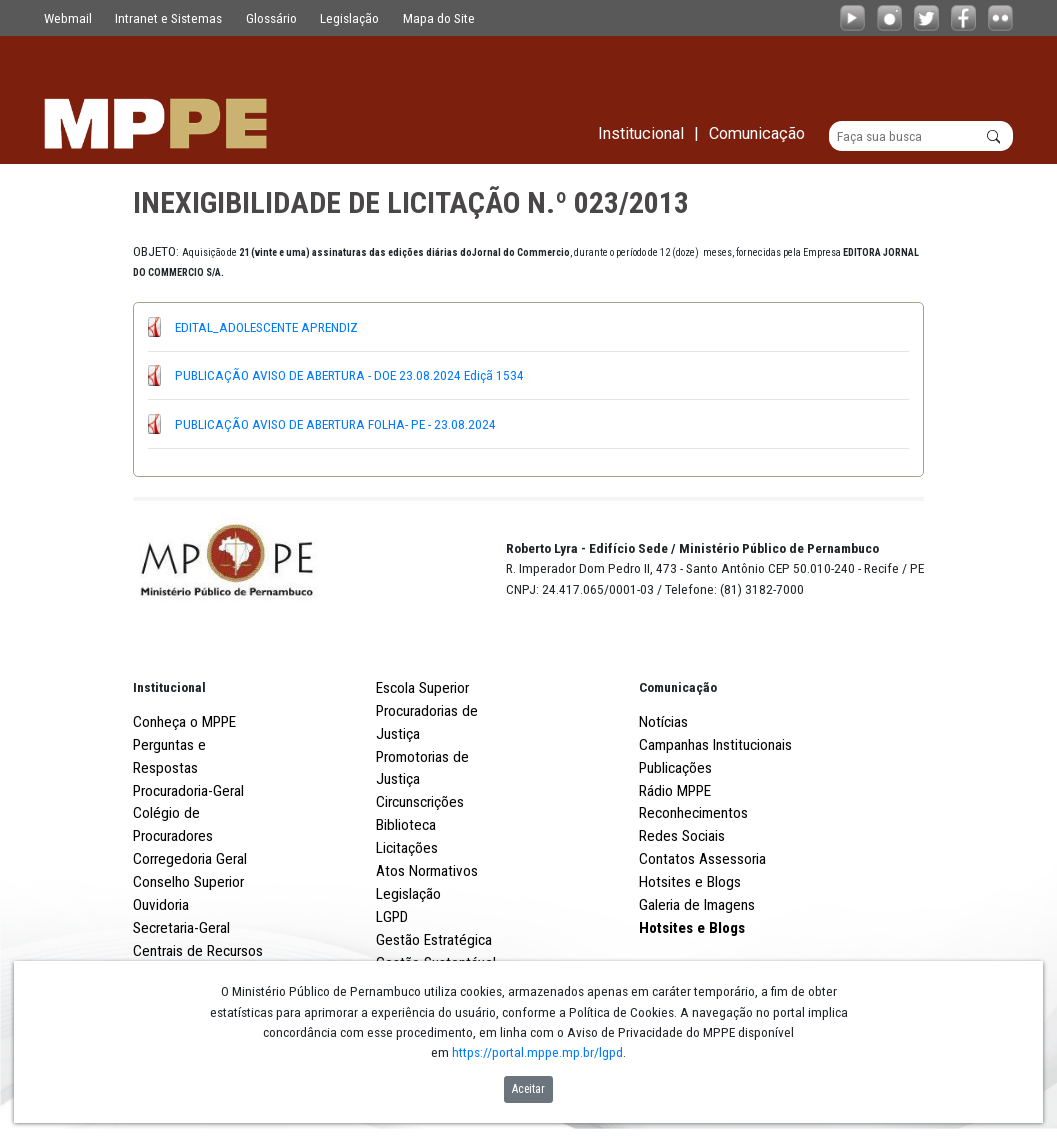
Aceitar (528, 1089)
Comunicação (678, 687)
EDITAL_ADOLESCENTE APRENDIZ (266, 327)
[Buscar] (921, 136)
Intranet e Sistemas (168, 18)
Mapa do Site (439, 18)
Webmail (68, 18)
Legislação (349, 18)
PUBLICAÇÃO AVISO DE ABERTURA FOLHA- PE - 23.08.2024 (335, 424)
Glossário (271, 18)
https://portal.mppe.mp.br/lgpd (537, 1052)
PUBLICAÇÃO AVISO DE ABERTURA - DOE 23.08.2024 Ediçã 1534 (349, 375)
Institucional (169, 687)
